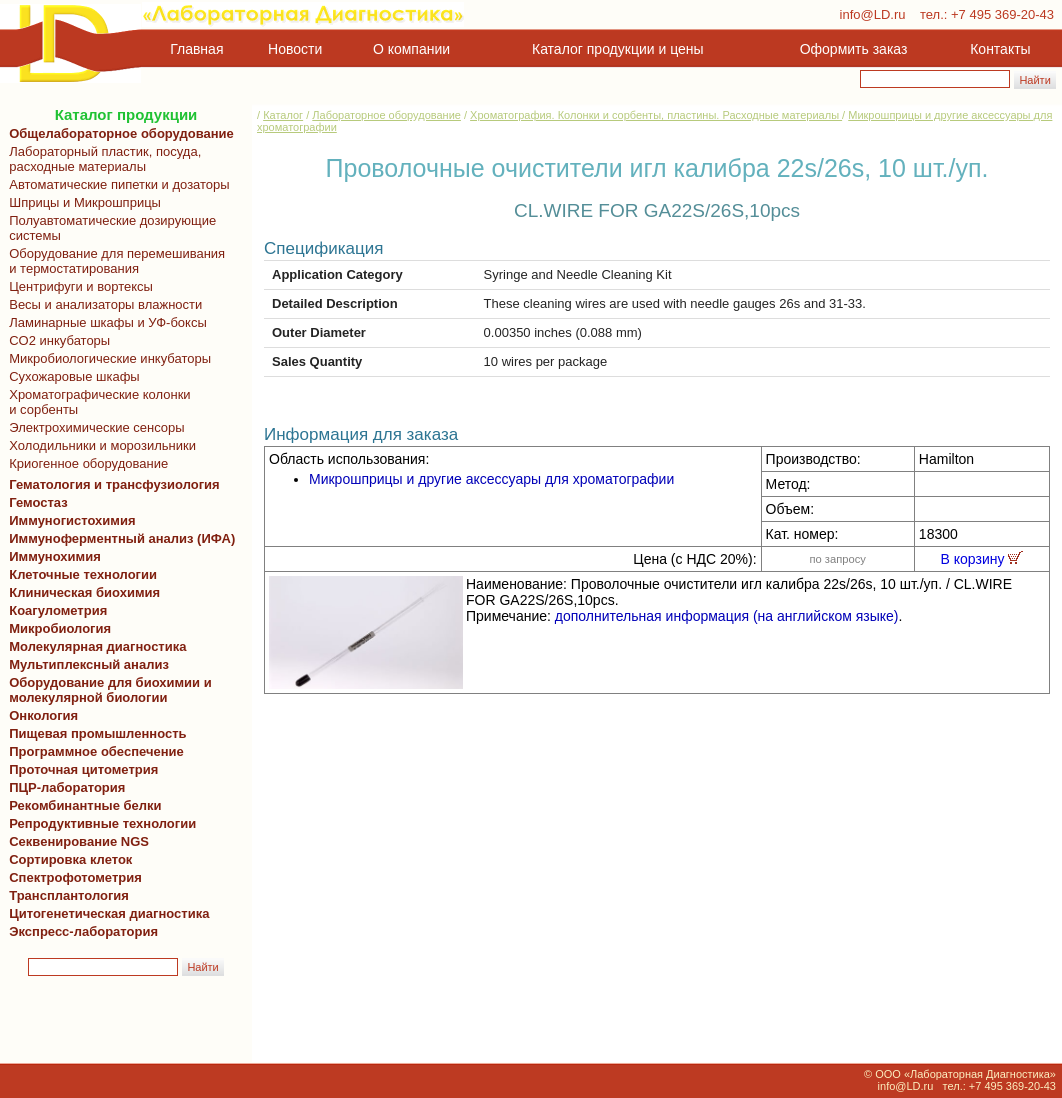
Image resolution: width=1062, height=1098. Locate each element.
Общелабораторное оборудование (118, 133)
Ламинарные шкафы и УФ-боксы (104, 322)
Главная (196, 49)
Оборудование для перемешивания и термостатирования (113, 261)
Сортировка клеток (67, 859)
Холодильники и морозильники (99, 445)
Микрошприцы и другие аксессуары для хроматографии (491, 479)
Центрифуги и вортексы (77, 286)
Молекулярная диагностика (94, 646)
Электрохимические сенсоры (93, 427)
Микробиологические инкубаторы (106, 358)
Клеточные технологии (79, 574)
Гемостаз (38, 502)
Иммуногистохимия (69, 520)
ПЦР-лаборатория (63, 787)
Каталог (283, 115)
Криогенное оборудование (85, 463)
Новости (295, 49)
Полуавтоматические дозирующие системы (109, 228)
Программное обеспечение (96, 751)
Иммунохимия (55, 556)
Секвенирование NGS (75, 841)
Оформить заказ (854, 49)
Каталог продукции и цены (617, 49)
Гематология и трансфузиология (111, 484)
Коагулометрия (58, 610)
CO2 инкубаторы (56, 340)
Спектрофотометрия (75, 877)
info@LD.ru (873, 14)
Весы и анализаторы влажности (102, 304)
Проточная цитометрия (80, 769)
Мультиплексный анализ (89, 664)
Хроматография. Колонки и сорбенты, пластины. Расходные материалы (656, 115)
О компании (409, 49)
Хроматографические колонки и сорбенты (96, 402)
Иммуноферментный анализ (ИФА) (118, 538)
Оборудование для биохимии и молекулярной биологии (107, 690)
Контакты (1000, 49)
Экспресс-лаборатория (83, 931)
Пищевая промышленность (98, 733)
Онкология (43, 715)
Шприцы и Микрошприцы (81, 202)
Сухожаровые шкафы (71, 376)
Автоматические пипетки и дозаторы (116, 184)
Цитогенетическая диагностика (105, 913)
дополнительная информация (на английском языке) (727, 616)
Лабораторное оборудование (386, 115)
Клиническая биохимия (81, 592)
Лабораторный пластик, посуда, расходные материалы (101, 159)
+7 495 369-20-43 (1002, 14)
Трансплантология (65, 895)
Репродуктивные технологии (99, 823)
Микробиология (60, 628)
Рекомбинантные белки (82, 805)
